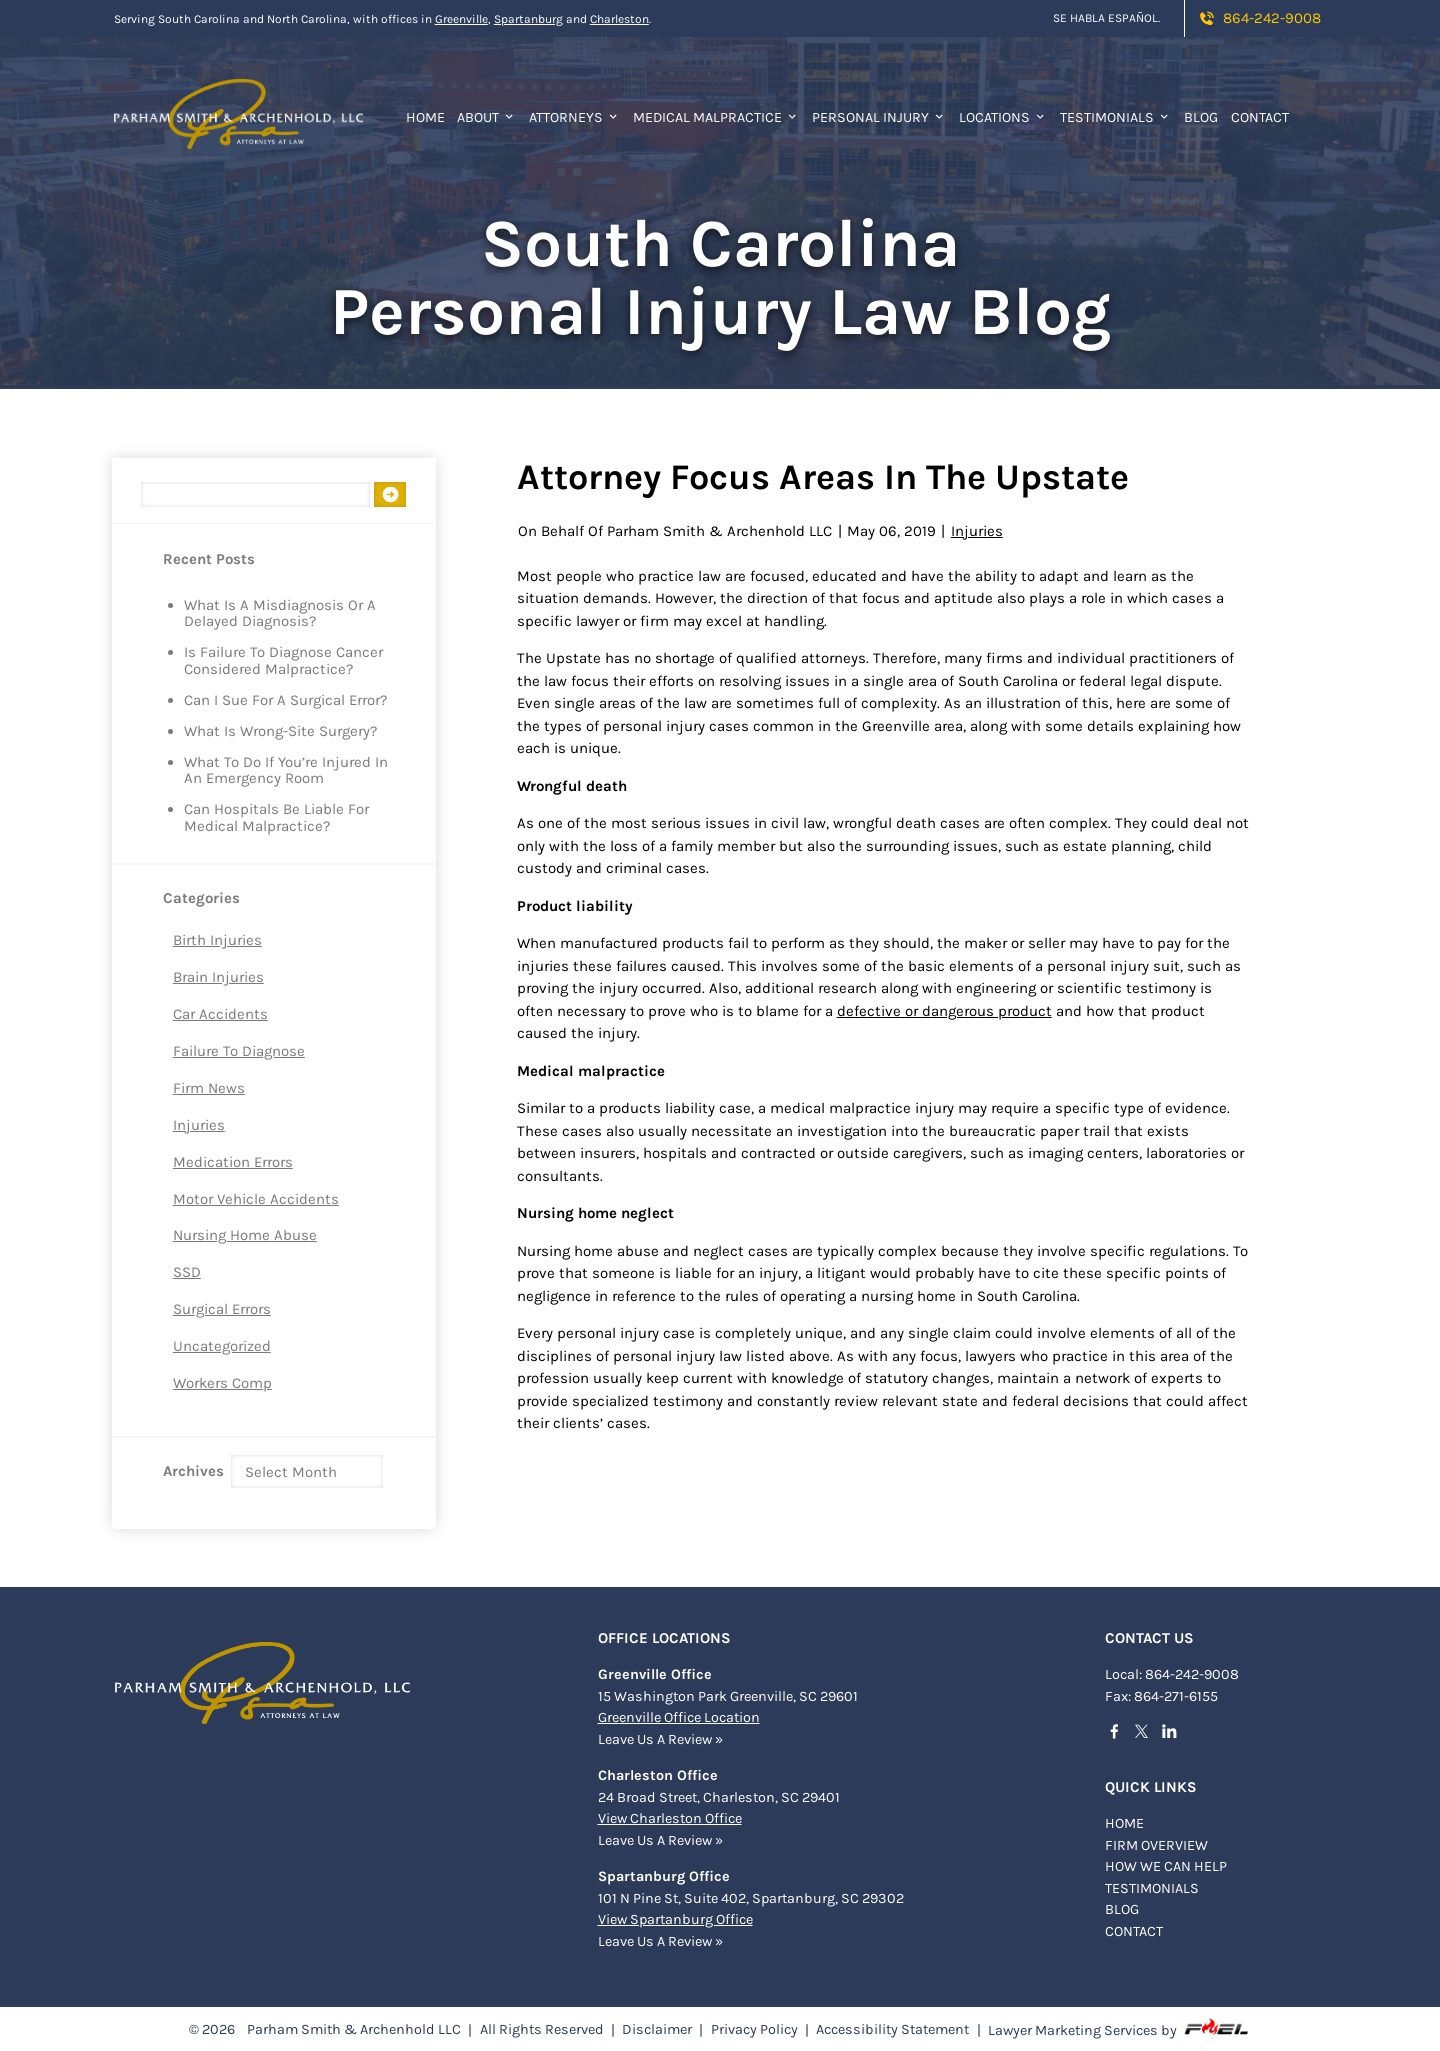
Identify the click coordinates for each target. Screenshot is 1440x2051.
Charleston (619, 19)
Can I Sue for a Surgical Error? (285, 700)
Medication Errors (233, 1162)
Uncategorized (222, 1346)
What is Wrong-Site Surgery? (280, 731)
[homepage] (238, 102)
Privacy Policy (754, 2027)
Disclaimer (657, 2027)
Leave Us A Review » (660, 1737)
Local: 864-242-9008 (1172, 1672)
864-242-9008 (1259, 18)
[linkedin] (1175, 1732)
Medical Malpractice (716, 117)
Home (425, 117)
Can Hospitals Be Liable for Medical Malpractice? (276, 818)
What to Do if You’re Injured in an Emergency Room (286, 771)
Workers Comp (222, 1383)
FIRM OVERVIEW (1156, 1843)
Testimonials (1115, 117)
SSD (187, 1272)
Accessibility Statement (892, 2027)
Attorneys (574, 117)
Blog (1201, 117)
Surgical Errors (222, 1309)
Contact (1260, 117)
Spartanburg (528, 19)
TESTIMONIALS (1152, 1886)
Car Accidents (220, 1014)
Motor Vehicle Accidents (256, 1199)
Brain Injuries (218, 977)
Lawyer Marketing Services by (1119, 2026)
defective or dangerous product (944, 1011)
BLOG (1122, 1907)
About (486, 117)
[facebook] (1120, 1732)
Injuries (199, 1125)
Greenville (461, 19)
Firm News (209, 1088)
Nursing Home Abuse (245, 1235)
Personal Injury (879, 117)
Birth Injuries (217, 940)
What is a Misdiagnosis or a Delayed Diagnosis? (280, 614)
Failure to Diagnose (239, 1051)
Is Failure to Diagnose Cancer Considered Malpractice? (283, 661)
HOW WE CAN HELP (1166, 1864)
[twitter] (1147, 1733)
